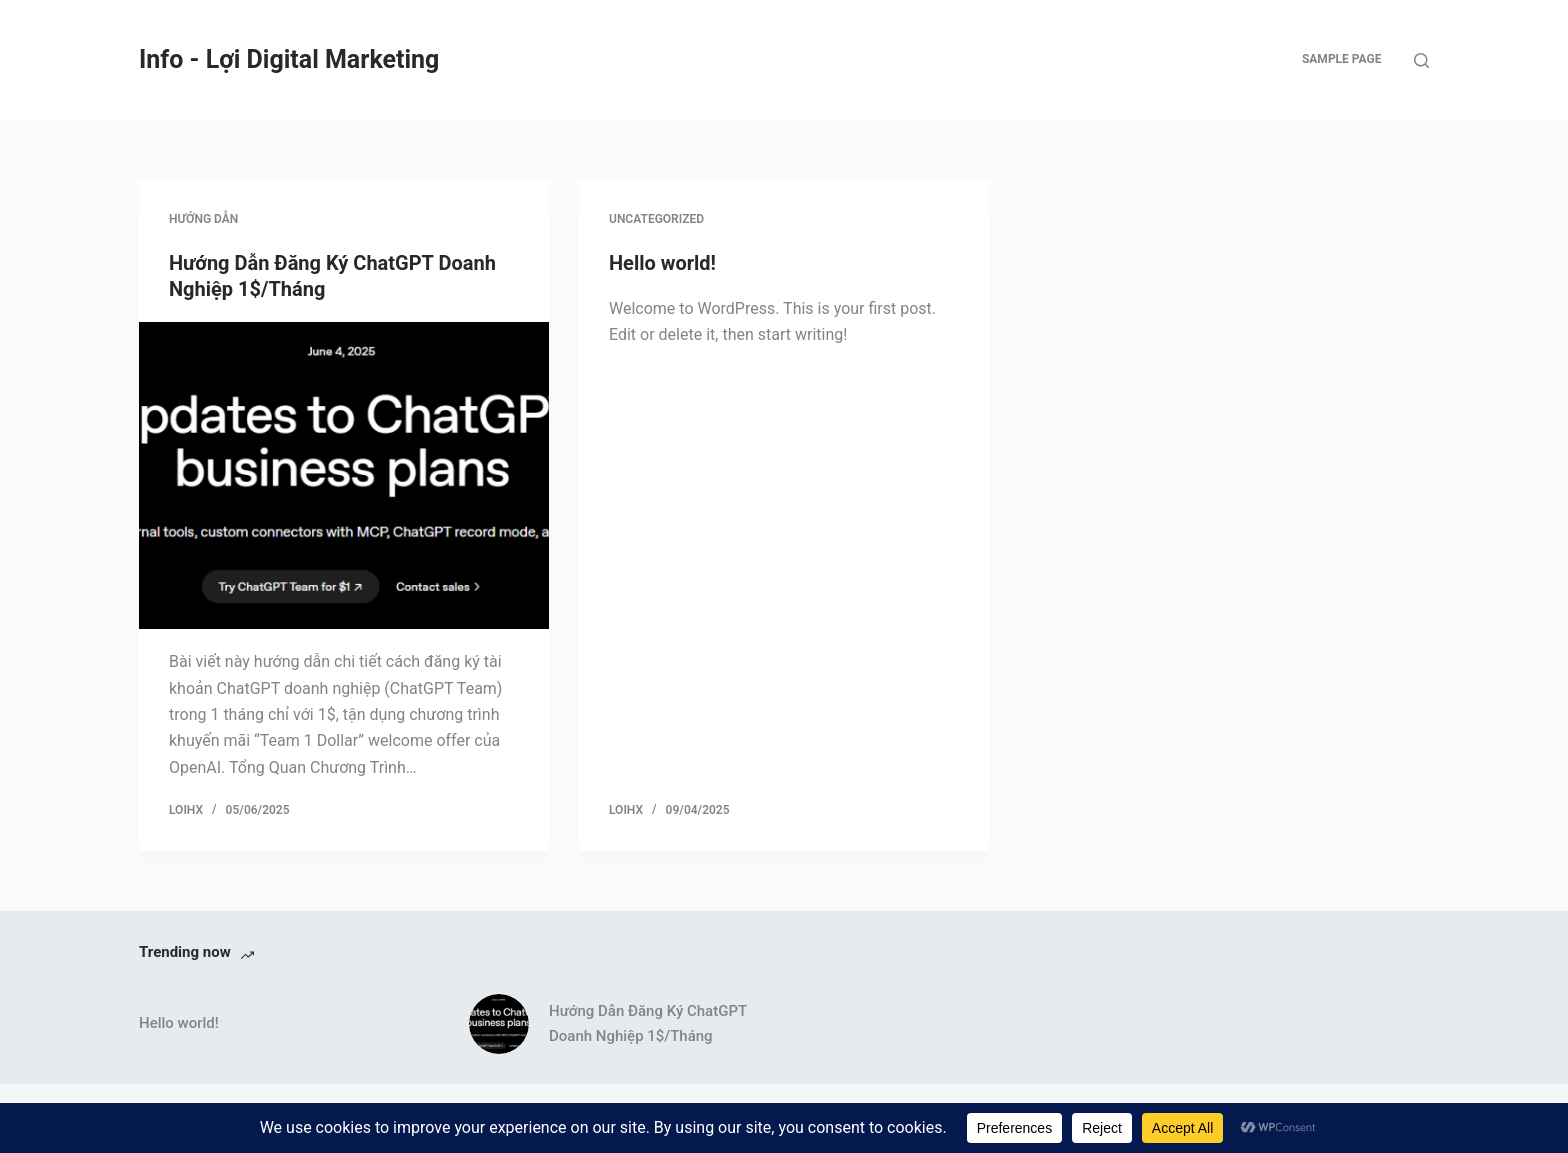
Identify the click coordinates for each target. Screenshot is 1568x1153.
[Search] (1421, 60)
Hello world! (662, 263)
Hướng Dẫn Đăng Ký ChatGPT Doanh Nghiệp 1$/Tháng (648, 1023)
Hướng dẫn (203, 219)
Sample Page (1342, 59)
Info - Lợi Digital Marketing (289, 59)
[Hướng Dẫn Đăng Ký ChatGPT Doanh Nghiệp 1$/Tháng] (344, 476)
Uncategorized (656, 219)
